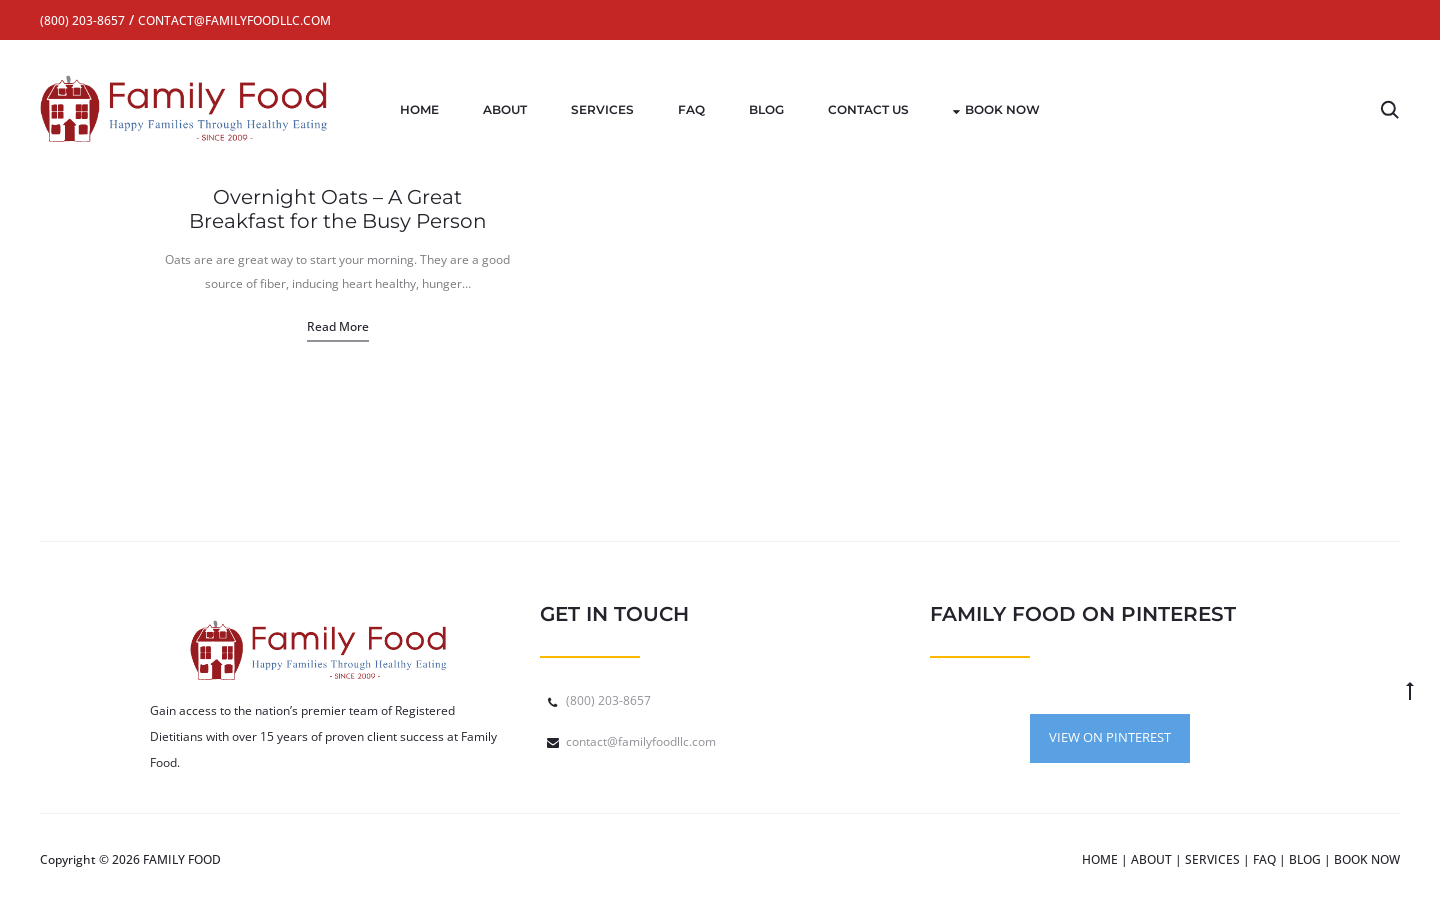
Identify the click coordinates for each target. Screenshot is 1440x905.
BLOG (1305, 859)
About (505, 109)
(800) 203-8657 (608, 700)
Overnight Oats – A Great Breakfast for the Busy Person (338, 209)
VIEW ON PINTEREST (1110, 737)
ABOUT (1151, 859)
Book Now (996, 109)
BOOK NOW (1367, 859)
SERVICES (1212, 859)
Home (419, 109)
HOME (1100, 859)
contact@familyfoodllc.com (641, 741)
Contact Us (868, 109)
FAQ (691, 109)
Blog (766, 109)
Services (602, 109)
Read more (338, 326)
